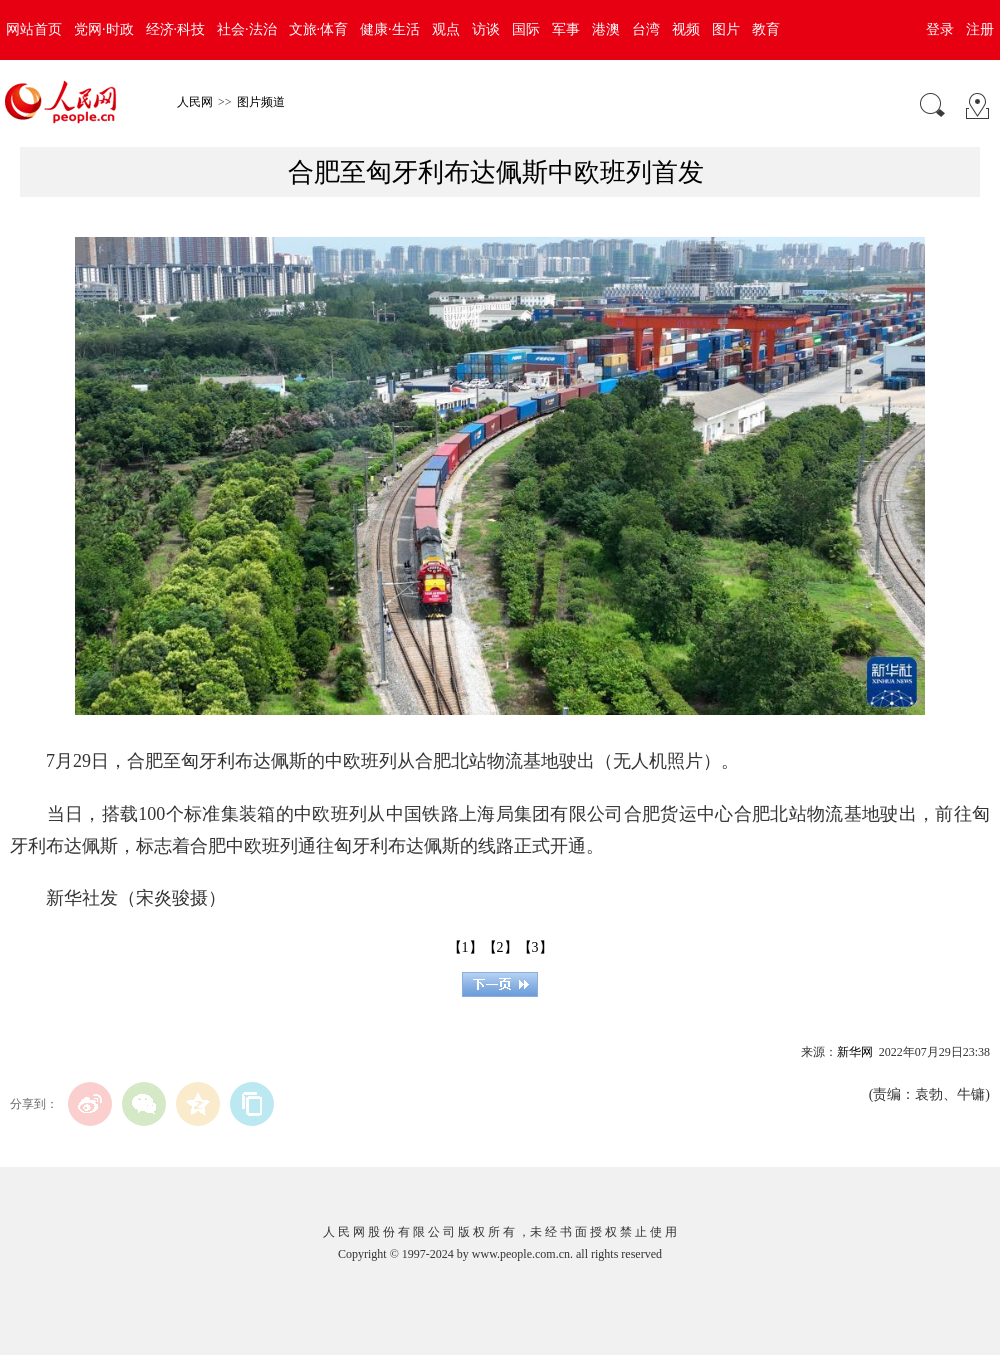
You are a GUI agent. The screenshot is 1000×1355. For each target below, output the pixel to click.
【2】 (500, 947)
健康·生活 (390, 29)
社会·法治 (247, 29)
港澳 (606, 29)
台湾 (646, 29)
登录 (940, 29)
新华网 (855, 1052)
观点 (446, 29)
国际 (526, 29)
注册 (980, 29)
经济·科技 (176, 29)
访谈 (486, 29)
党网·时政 (104, 29)
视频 (686, 29)
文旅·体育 (319, 29)
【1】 (465, 947)
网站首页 (34, 29)
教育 (766, 29)
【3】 (535, 947)
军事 (566, 29)
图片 (726, 29)
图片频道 (261, 102)
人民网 (195, 102)
